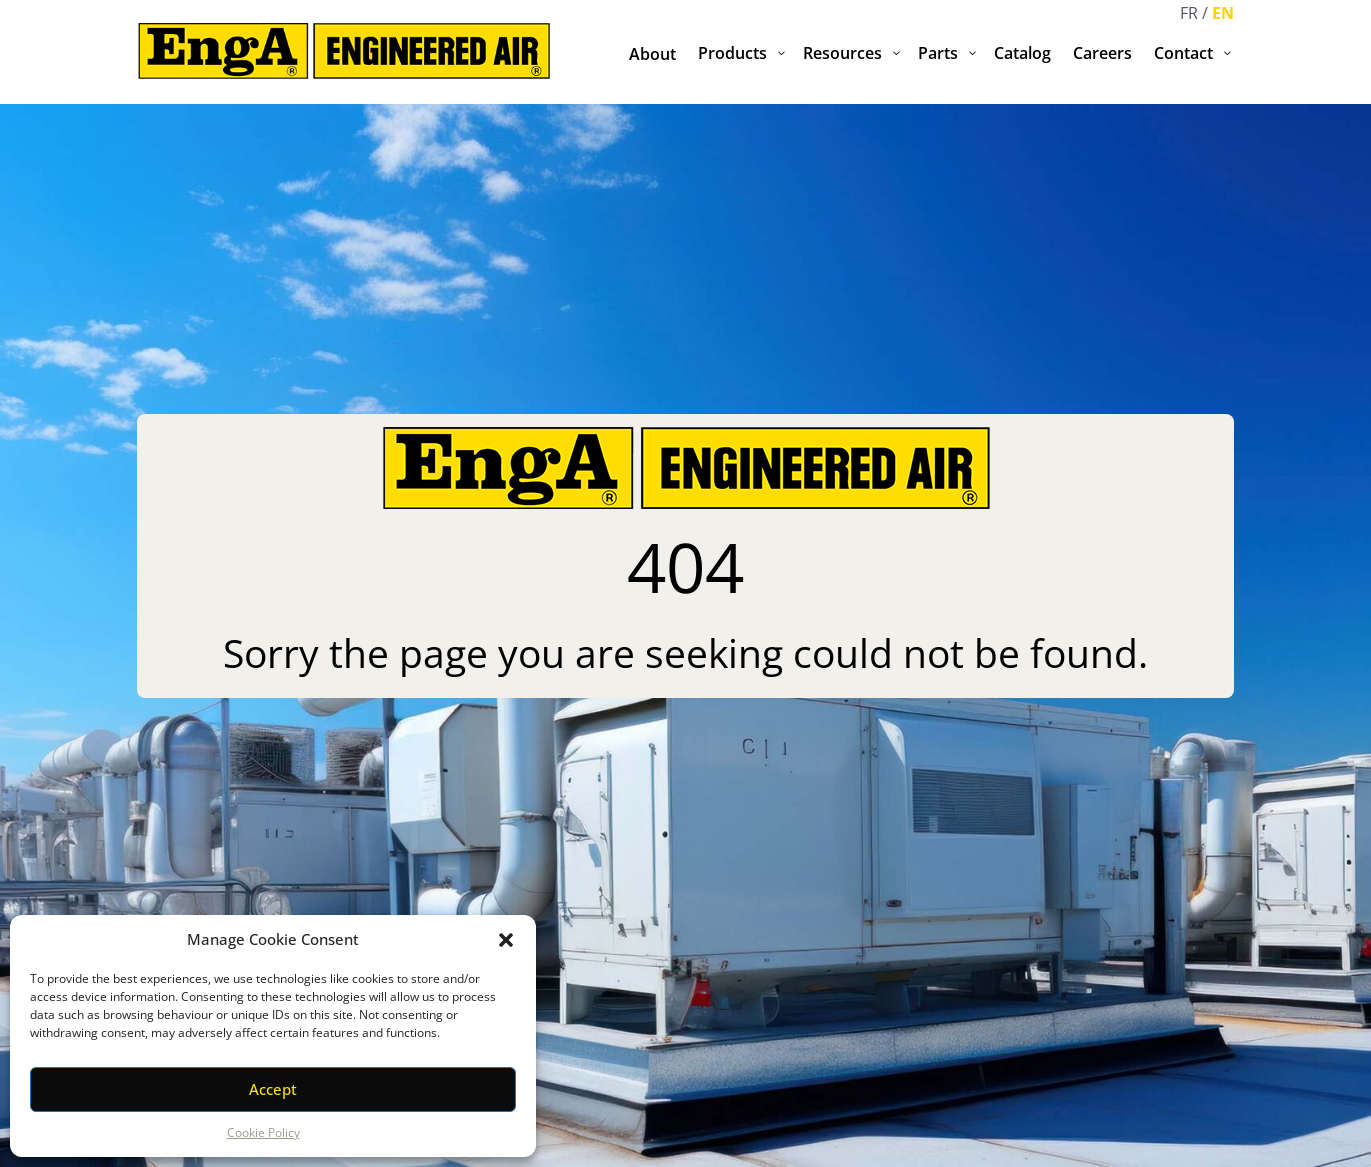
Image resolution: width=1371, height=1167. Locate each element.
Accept (273, 1089)
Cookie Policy (263, 1132)
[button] (506, 940)
